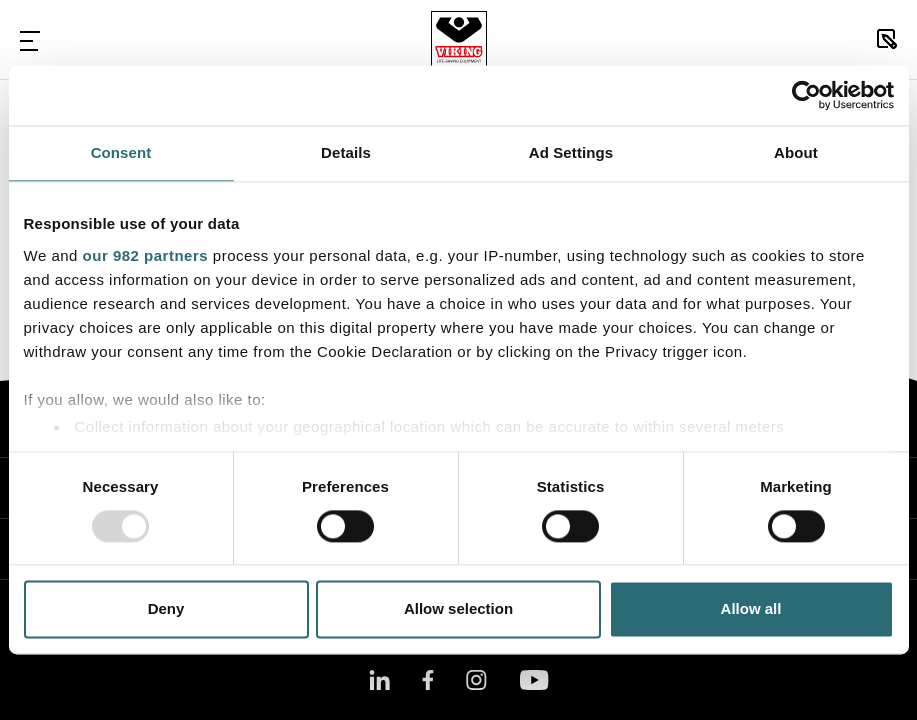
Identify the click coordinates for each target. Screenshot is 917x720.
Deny (166, 609)
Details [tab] (346, 152)
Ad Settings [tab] (571, 152)
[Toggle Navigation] (30, 40)
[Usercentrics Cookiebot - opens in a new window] (806, 95)
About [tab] (796, 152)
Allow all (751, 609)
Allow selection (458, 609)
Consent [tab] (121, 152)
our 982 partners (146, 255)
